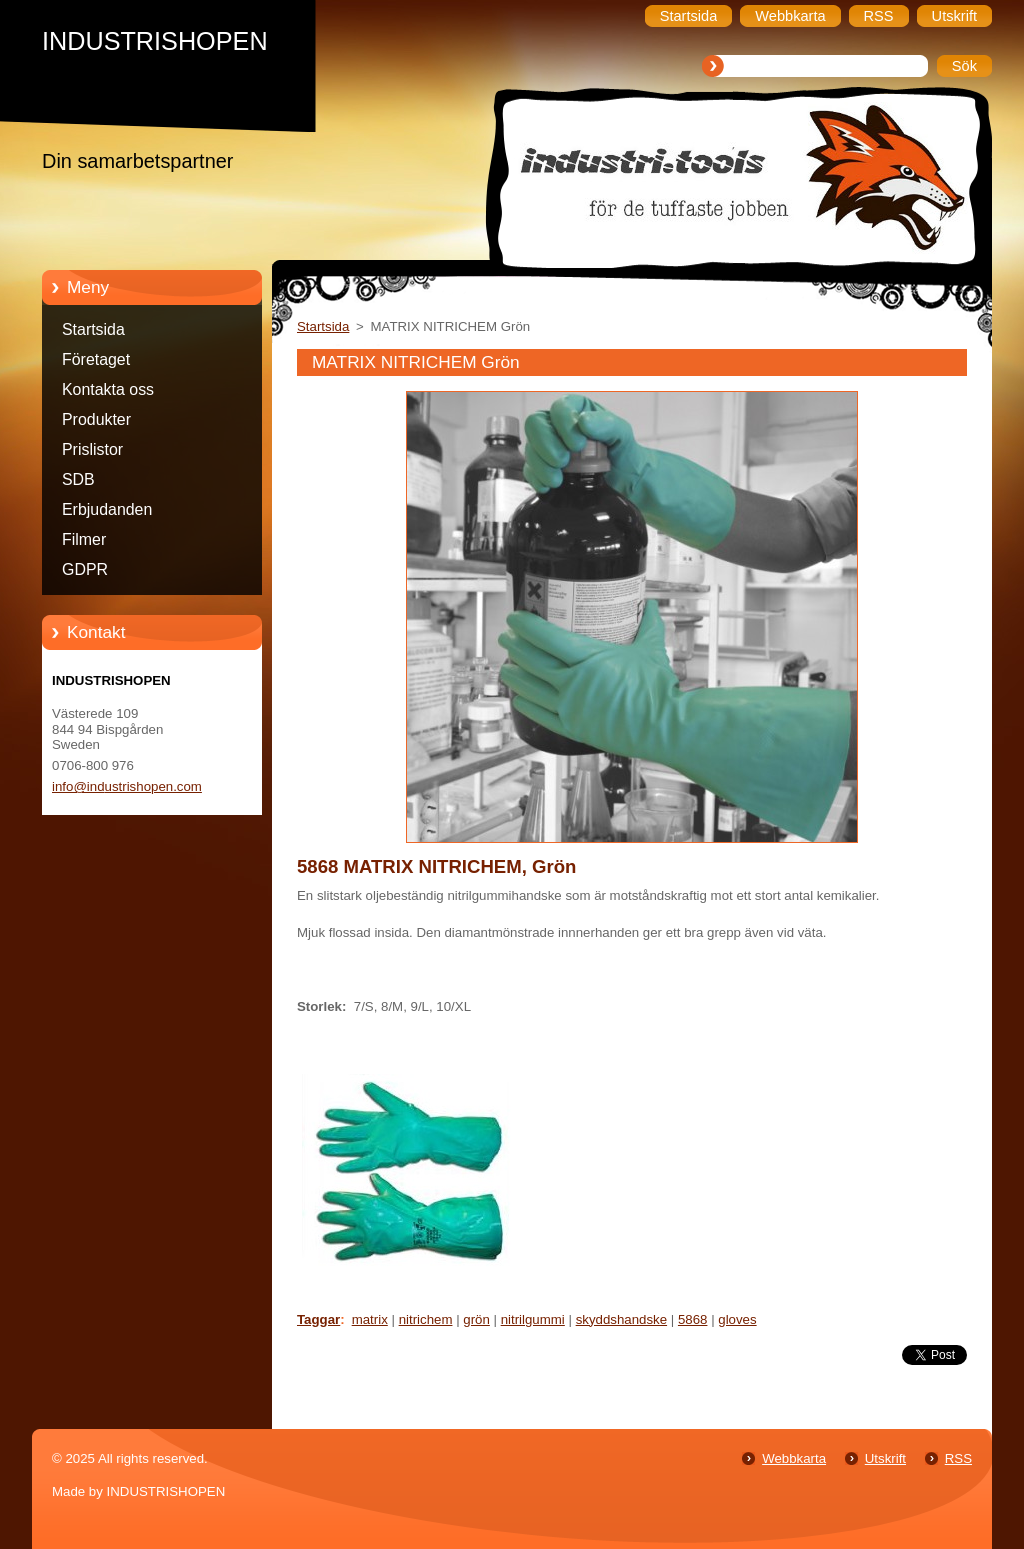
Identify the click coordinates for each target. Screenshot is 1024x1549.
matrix (370, 1319)
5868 (693, 1319)
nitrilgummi (533, 1319)
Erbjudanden (107, 509)
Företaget (96, 359)
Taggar (318, 1319)
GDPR (85, 569)
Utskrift (885, 1458)
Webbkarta (794, 1458)
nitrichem (426, 1319)
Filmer (84, 539)
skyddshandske (621, 1319)
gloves (737, 1319)
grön (476, 1319)
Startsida (93, 329)
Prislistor (92, 449)
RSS (958, 1458)
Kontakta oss (108, 389)
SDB (78, 479)
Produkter (96, 419)
